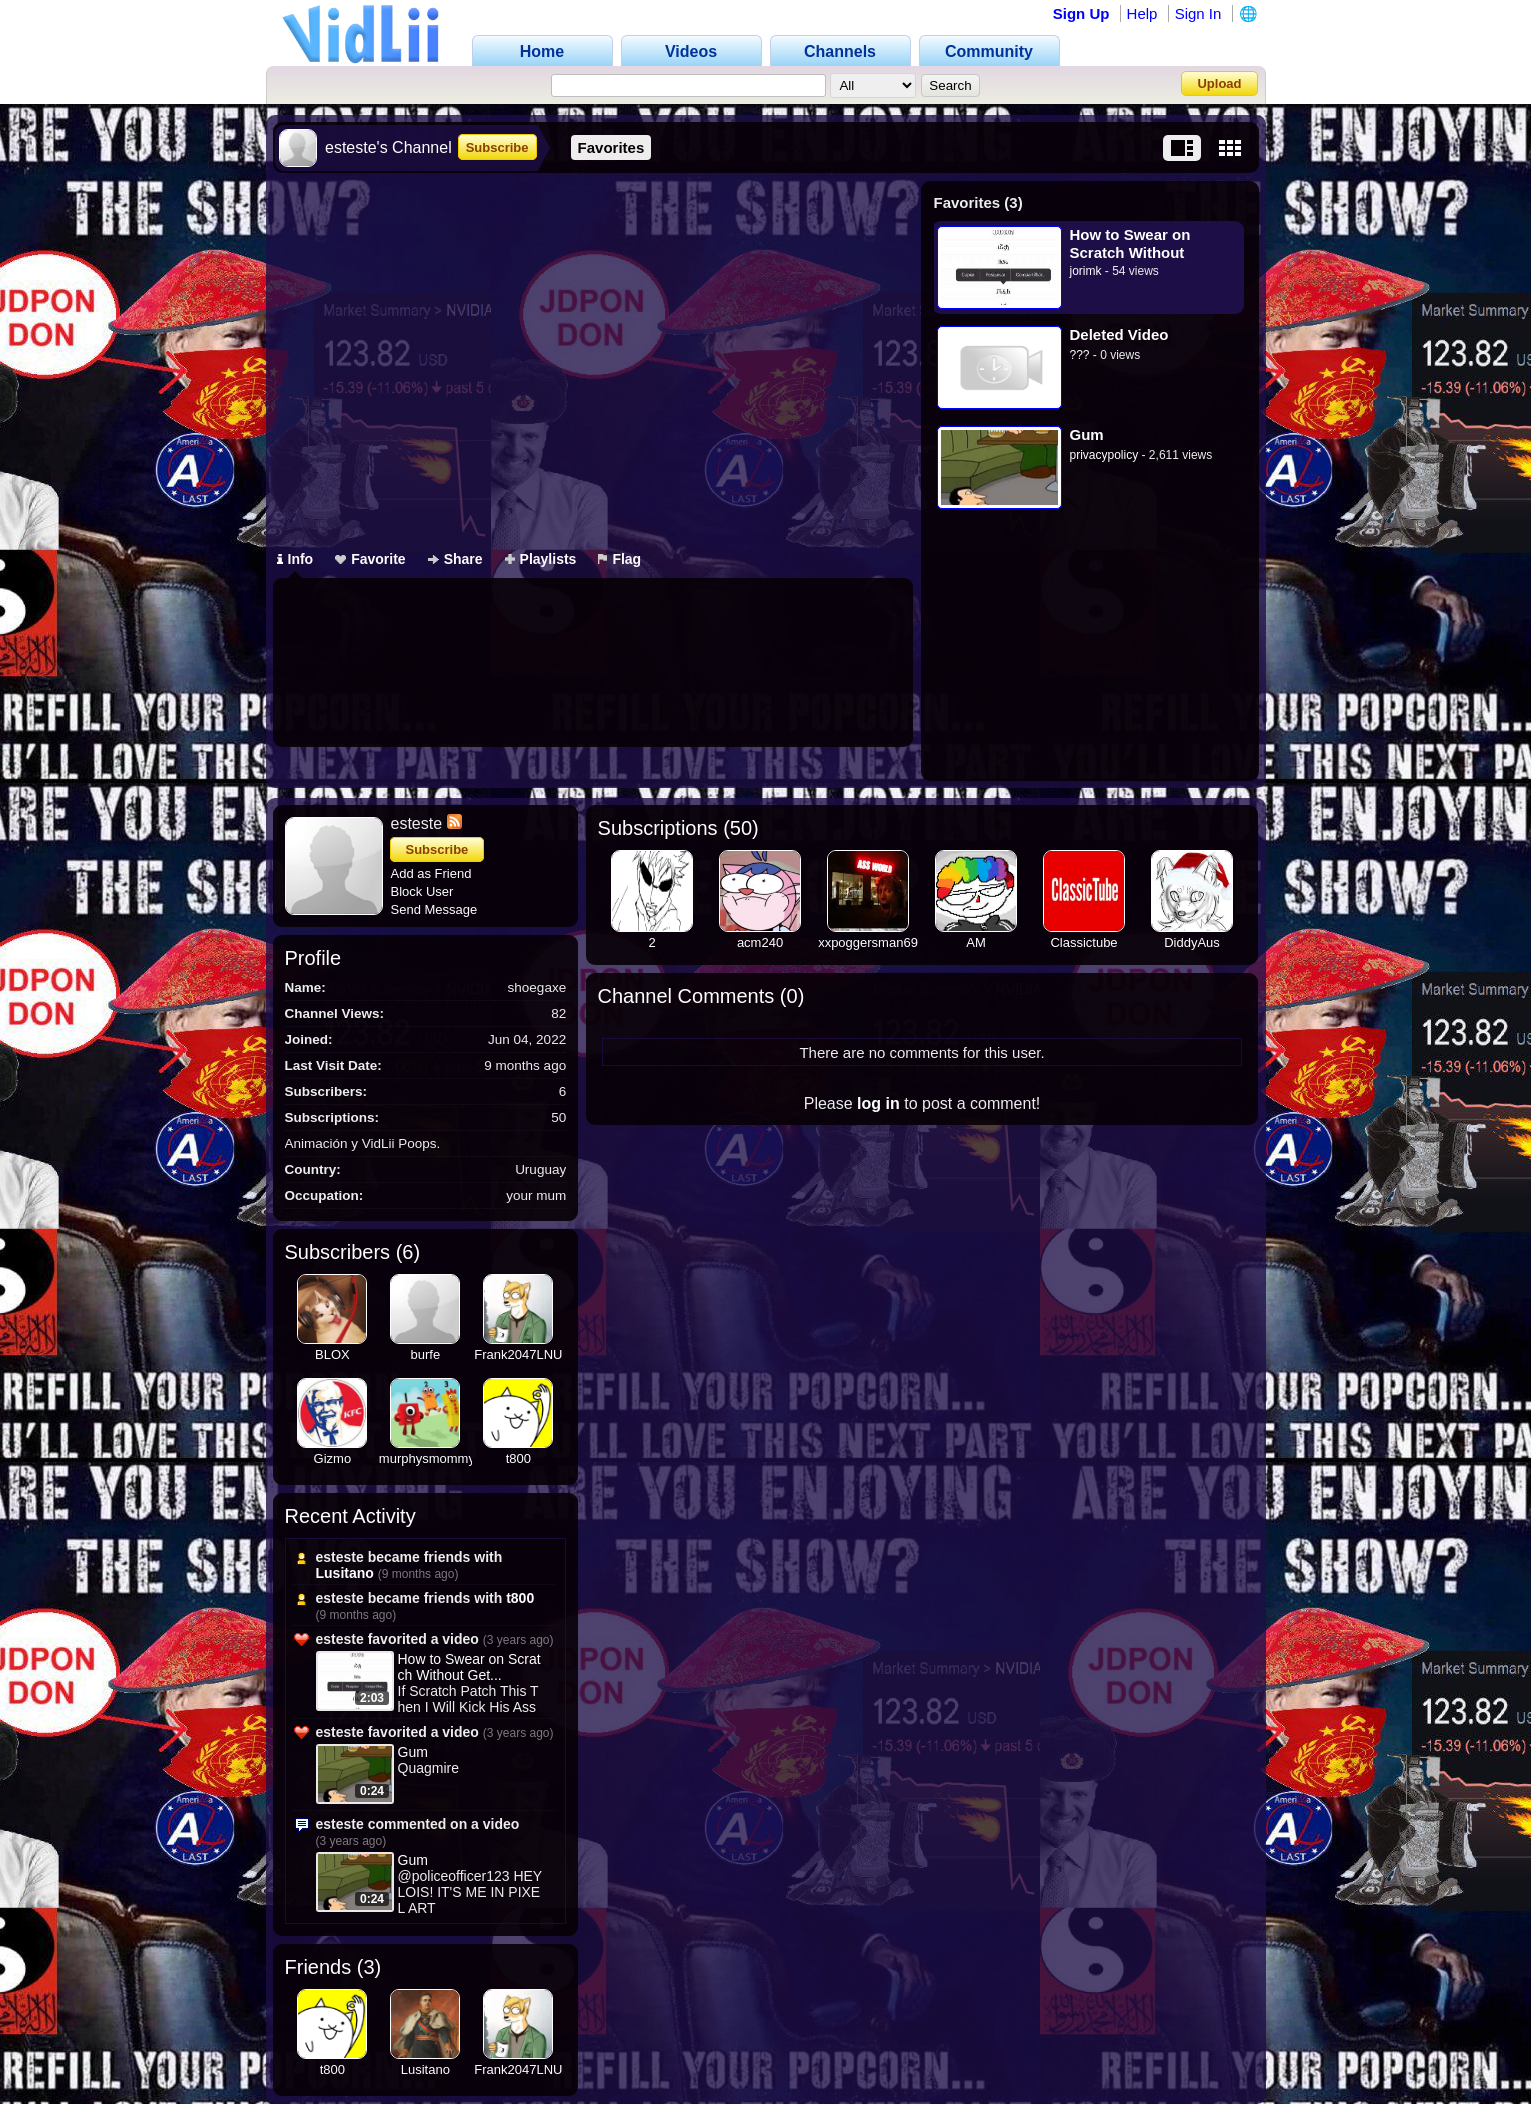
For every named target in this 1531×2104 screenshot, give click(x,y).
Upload (1219, 83)
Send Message (434, 909)
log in (878, 1103)
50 (741, 828)
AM (976, 942)
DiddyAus (1192, 942)
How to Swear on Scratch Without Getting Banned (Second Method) (1131, 243)
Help (1142, 13)
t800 (518, 1458)
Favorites (611, 147)
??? (1080, 355)
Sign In (1198, 13)
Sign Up (1081, 13)
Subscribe (497, 147)
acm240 (760, 942)
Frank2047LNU (518, 1354)
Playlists (541, 559)
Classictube (1083, 942)
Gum (1087, 434)
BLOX (332, 1354)
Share (455, 559)
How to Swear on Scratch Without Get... (469, 1667)
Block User (422, 891)
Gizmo (333, 1458)
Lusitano (345, 1573)
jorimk (1086, 271)
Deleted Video (1119, 334)
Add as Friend (431, 873)
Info (295, 559)
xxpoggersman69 (868, 942)
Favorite (370, 559)
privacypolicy (1104, 455)
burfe (426, 1354)
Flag (619, 559)
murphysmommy (427, 1458)
